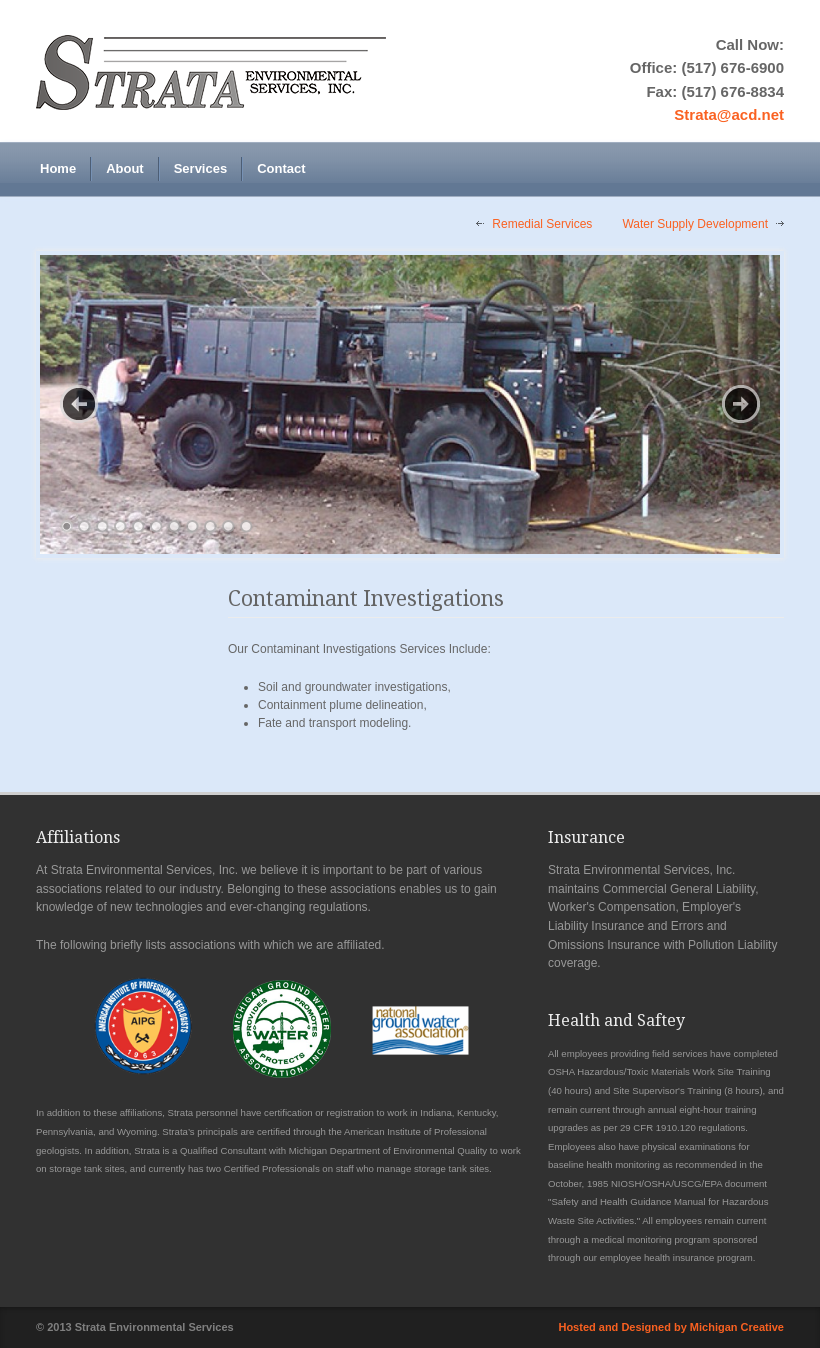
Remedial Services (542, 224)
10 (228, 526)
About (125, 168)
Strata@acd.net (729, 114)
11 (246, 526)
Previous (79, 404)
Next (741, 404)
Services (201, 168)
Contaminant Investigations (366, 598)
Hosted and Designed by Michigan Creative (671, 1327)
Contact (281, 168)
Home (58, 168)
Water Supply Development (695, 224)
